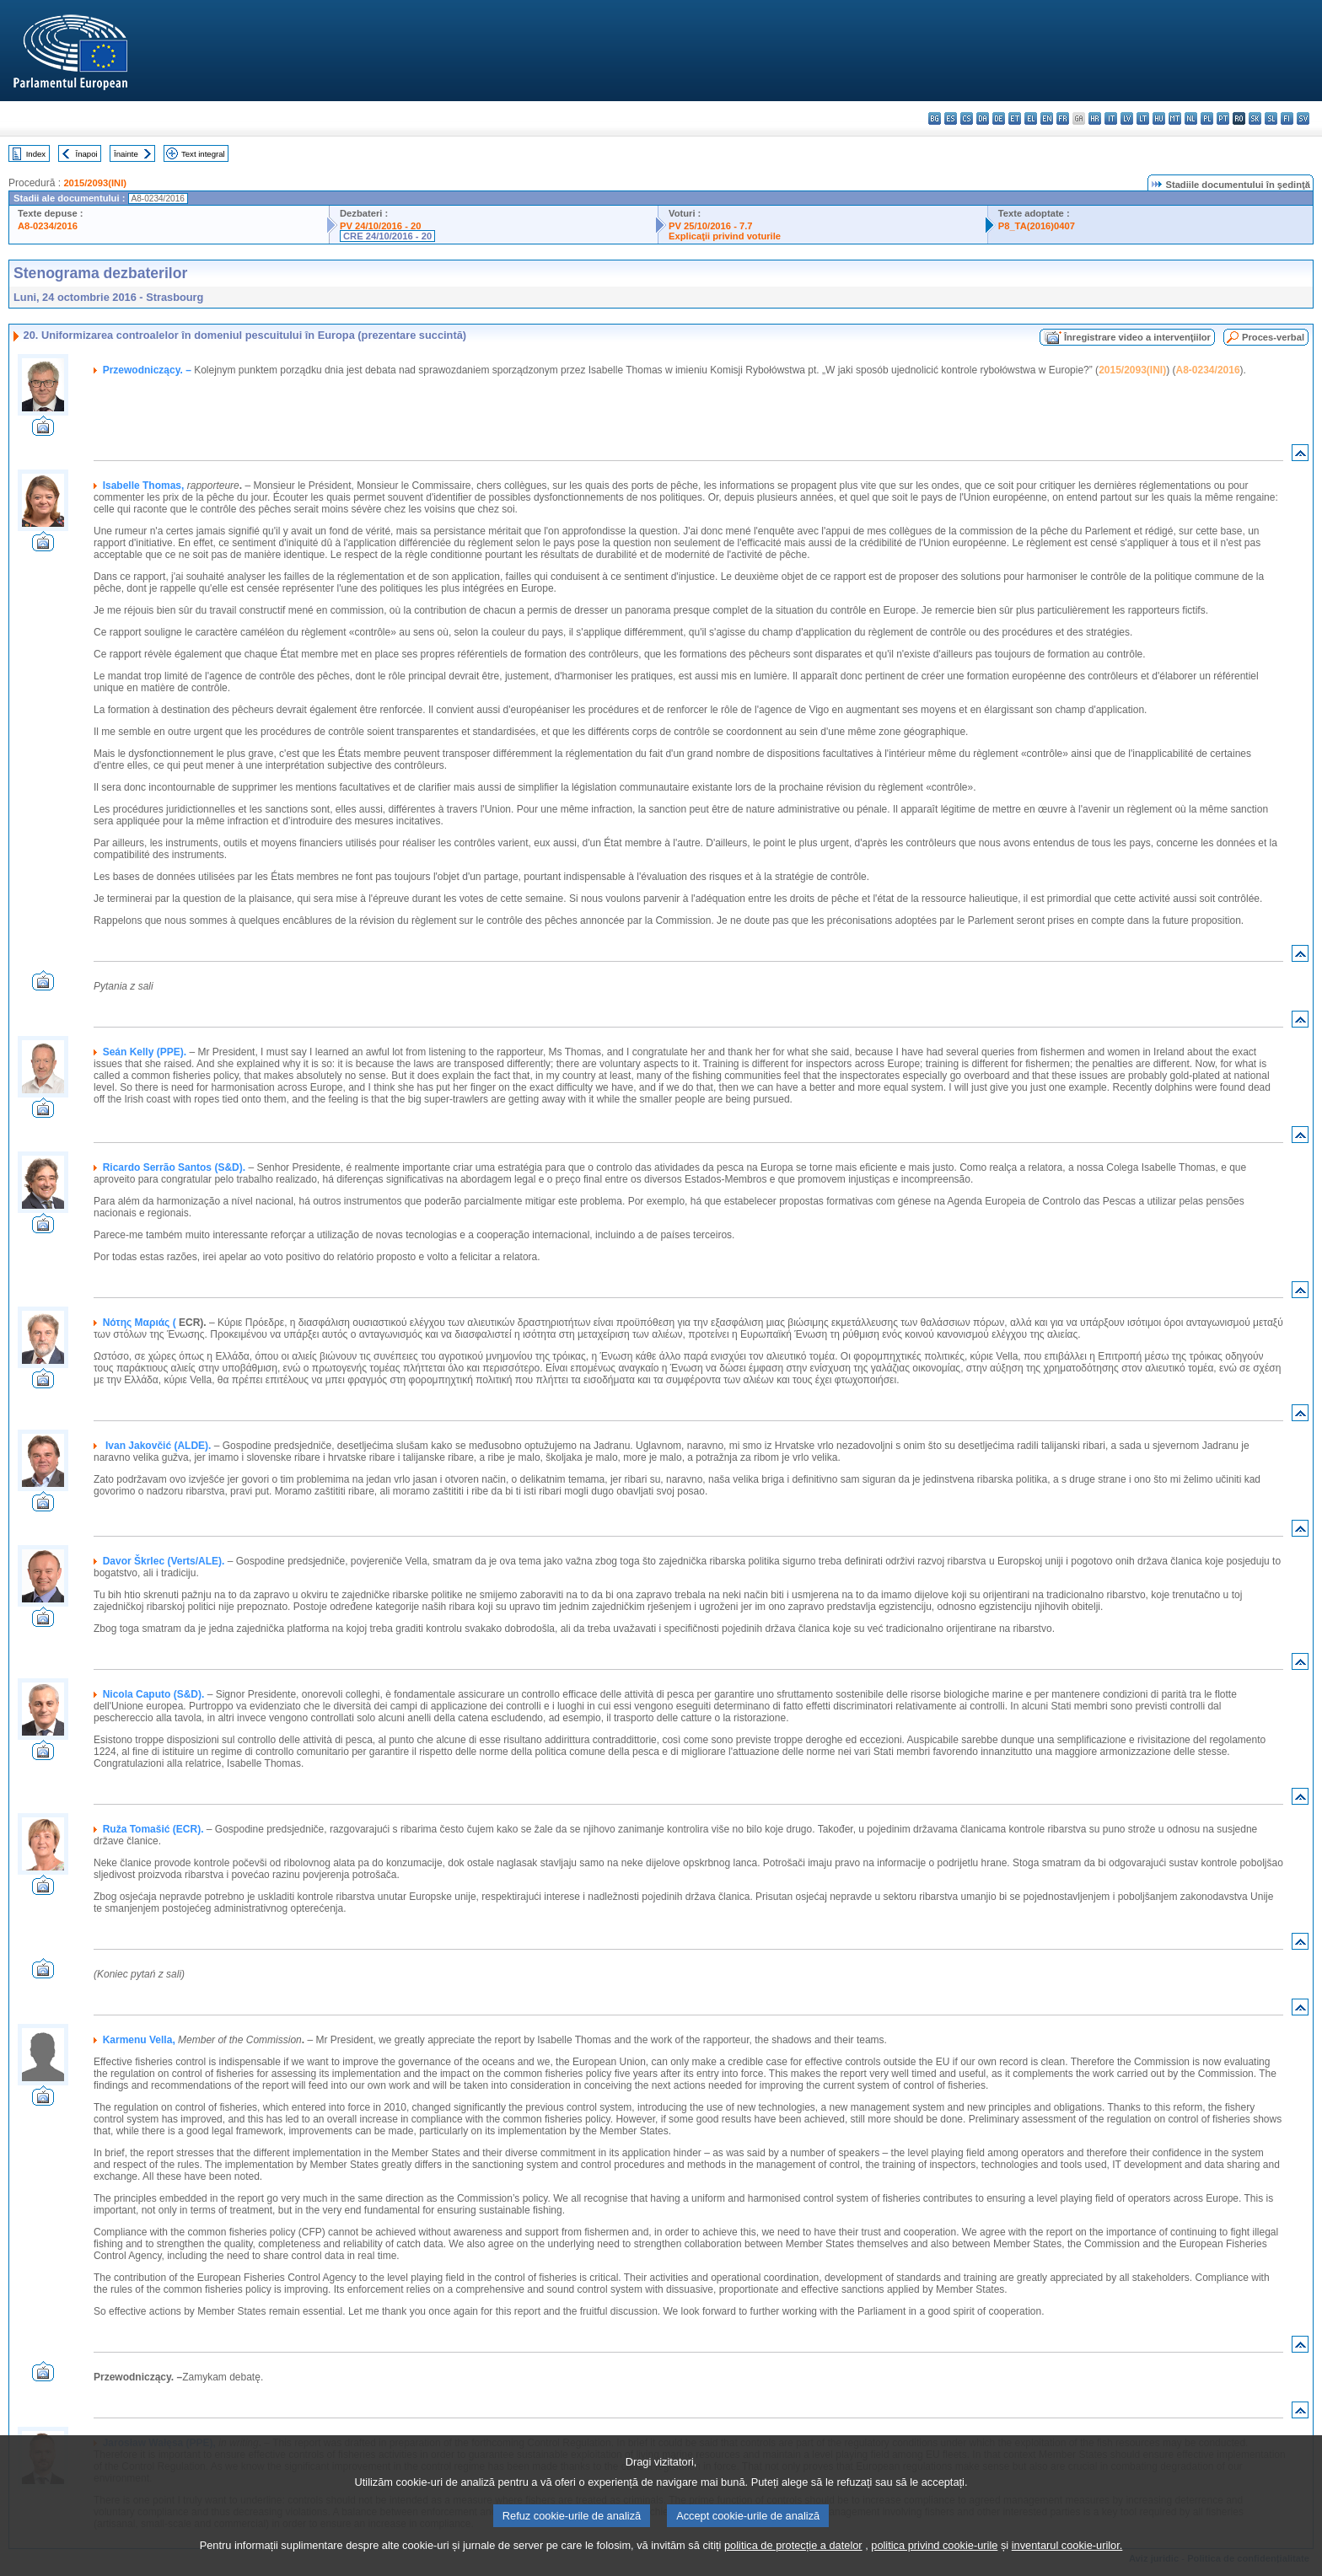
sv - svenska (1303, 118)
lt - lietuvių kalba (1143, 118)
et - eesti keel (1014, 118)
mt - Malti (1175, 118)
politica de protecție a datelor (793, 2563)
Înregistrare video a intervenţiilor (1137, 337)
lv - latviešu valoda (1126, 118)
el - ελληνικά (1030, 118)
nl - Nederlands (1191, 118)
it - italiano (1110, 118)
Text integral (203, 153)
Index (36, 153)
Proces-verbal (1273, 337)
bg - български (934, 118)
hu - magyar (1159, 118)
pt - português (1223, 118)
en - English (1046, 118)
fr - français (1062, 118)
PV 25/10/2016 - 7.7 (711, 226)
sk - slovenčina (1255, 118)
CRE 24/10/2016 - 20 (387, 236)
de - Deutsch (998, 118)
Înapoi (87, 153)
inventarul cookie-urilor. (1067, 2563)
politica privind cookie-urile (934, 2563)
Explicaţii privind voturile (725, 236)
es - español (950, 118)
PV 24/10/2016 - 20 (380, 226)
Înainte (126, 153)
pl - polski (1207, 118)
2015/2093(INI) (94, 183)
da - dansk (982, 118)
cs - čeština (966, 118)
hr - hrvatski (1094, 118)
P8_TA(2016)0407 (1036, 226)
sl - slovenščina (1271, 118)
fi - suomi (1287, 118)
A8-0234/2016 (48, 226)
